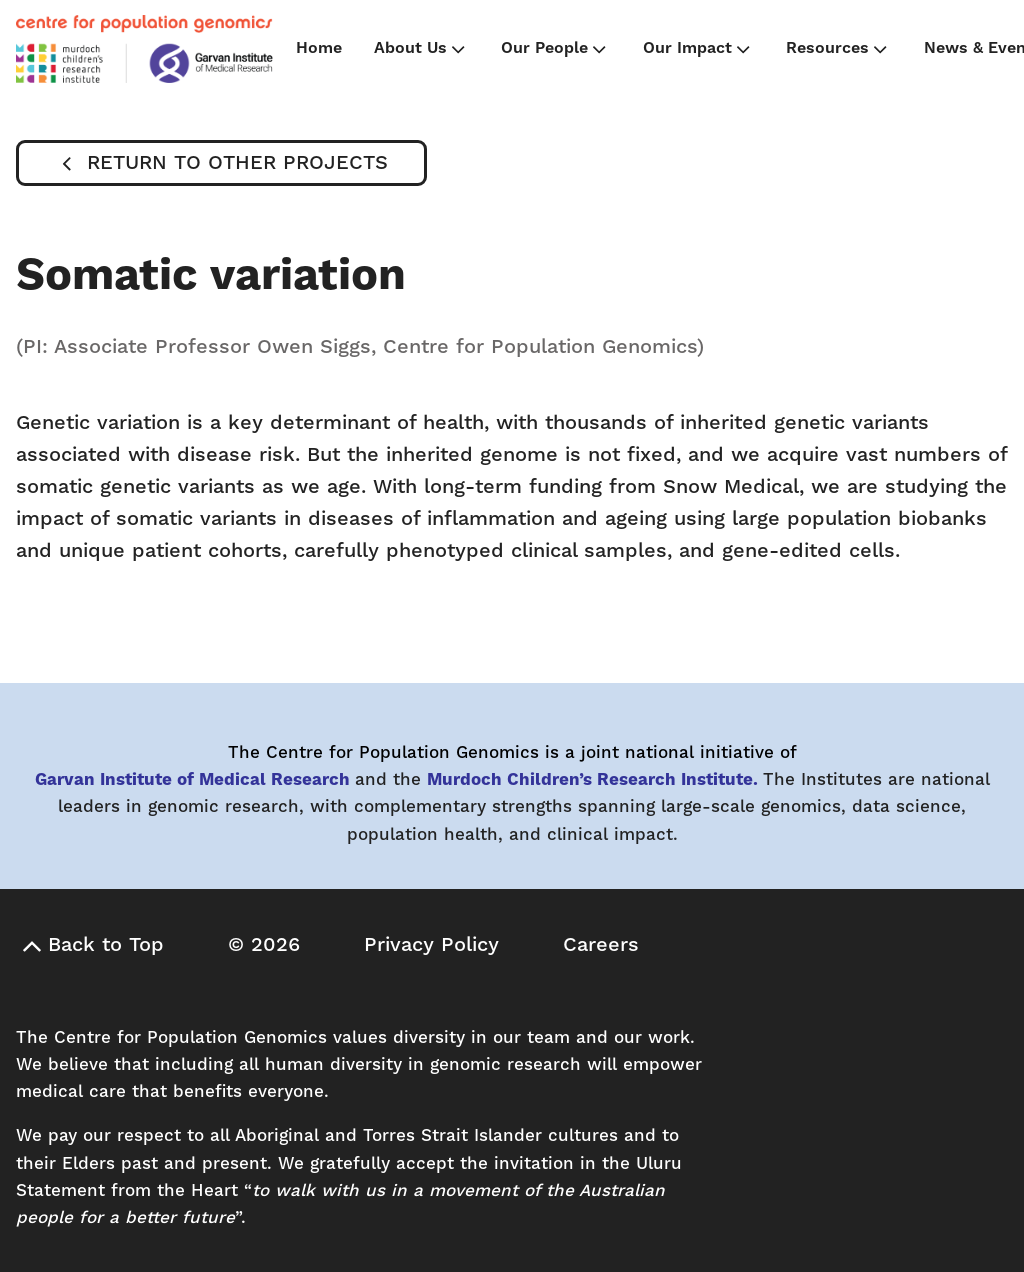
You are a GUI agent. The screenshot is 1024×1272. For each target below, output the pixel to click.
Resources (838, 49)
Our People (555, 49)
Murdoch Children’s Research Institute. (592, 780)
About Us (421, 49)
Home (319, 48)
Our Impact (698, 49)
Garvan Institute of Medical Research (192, 780)
